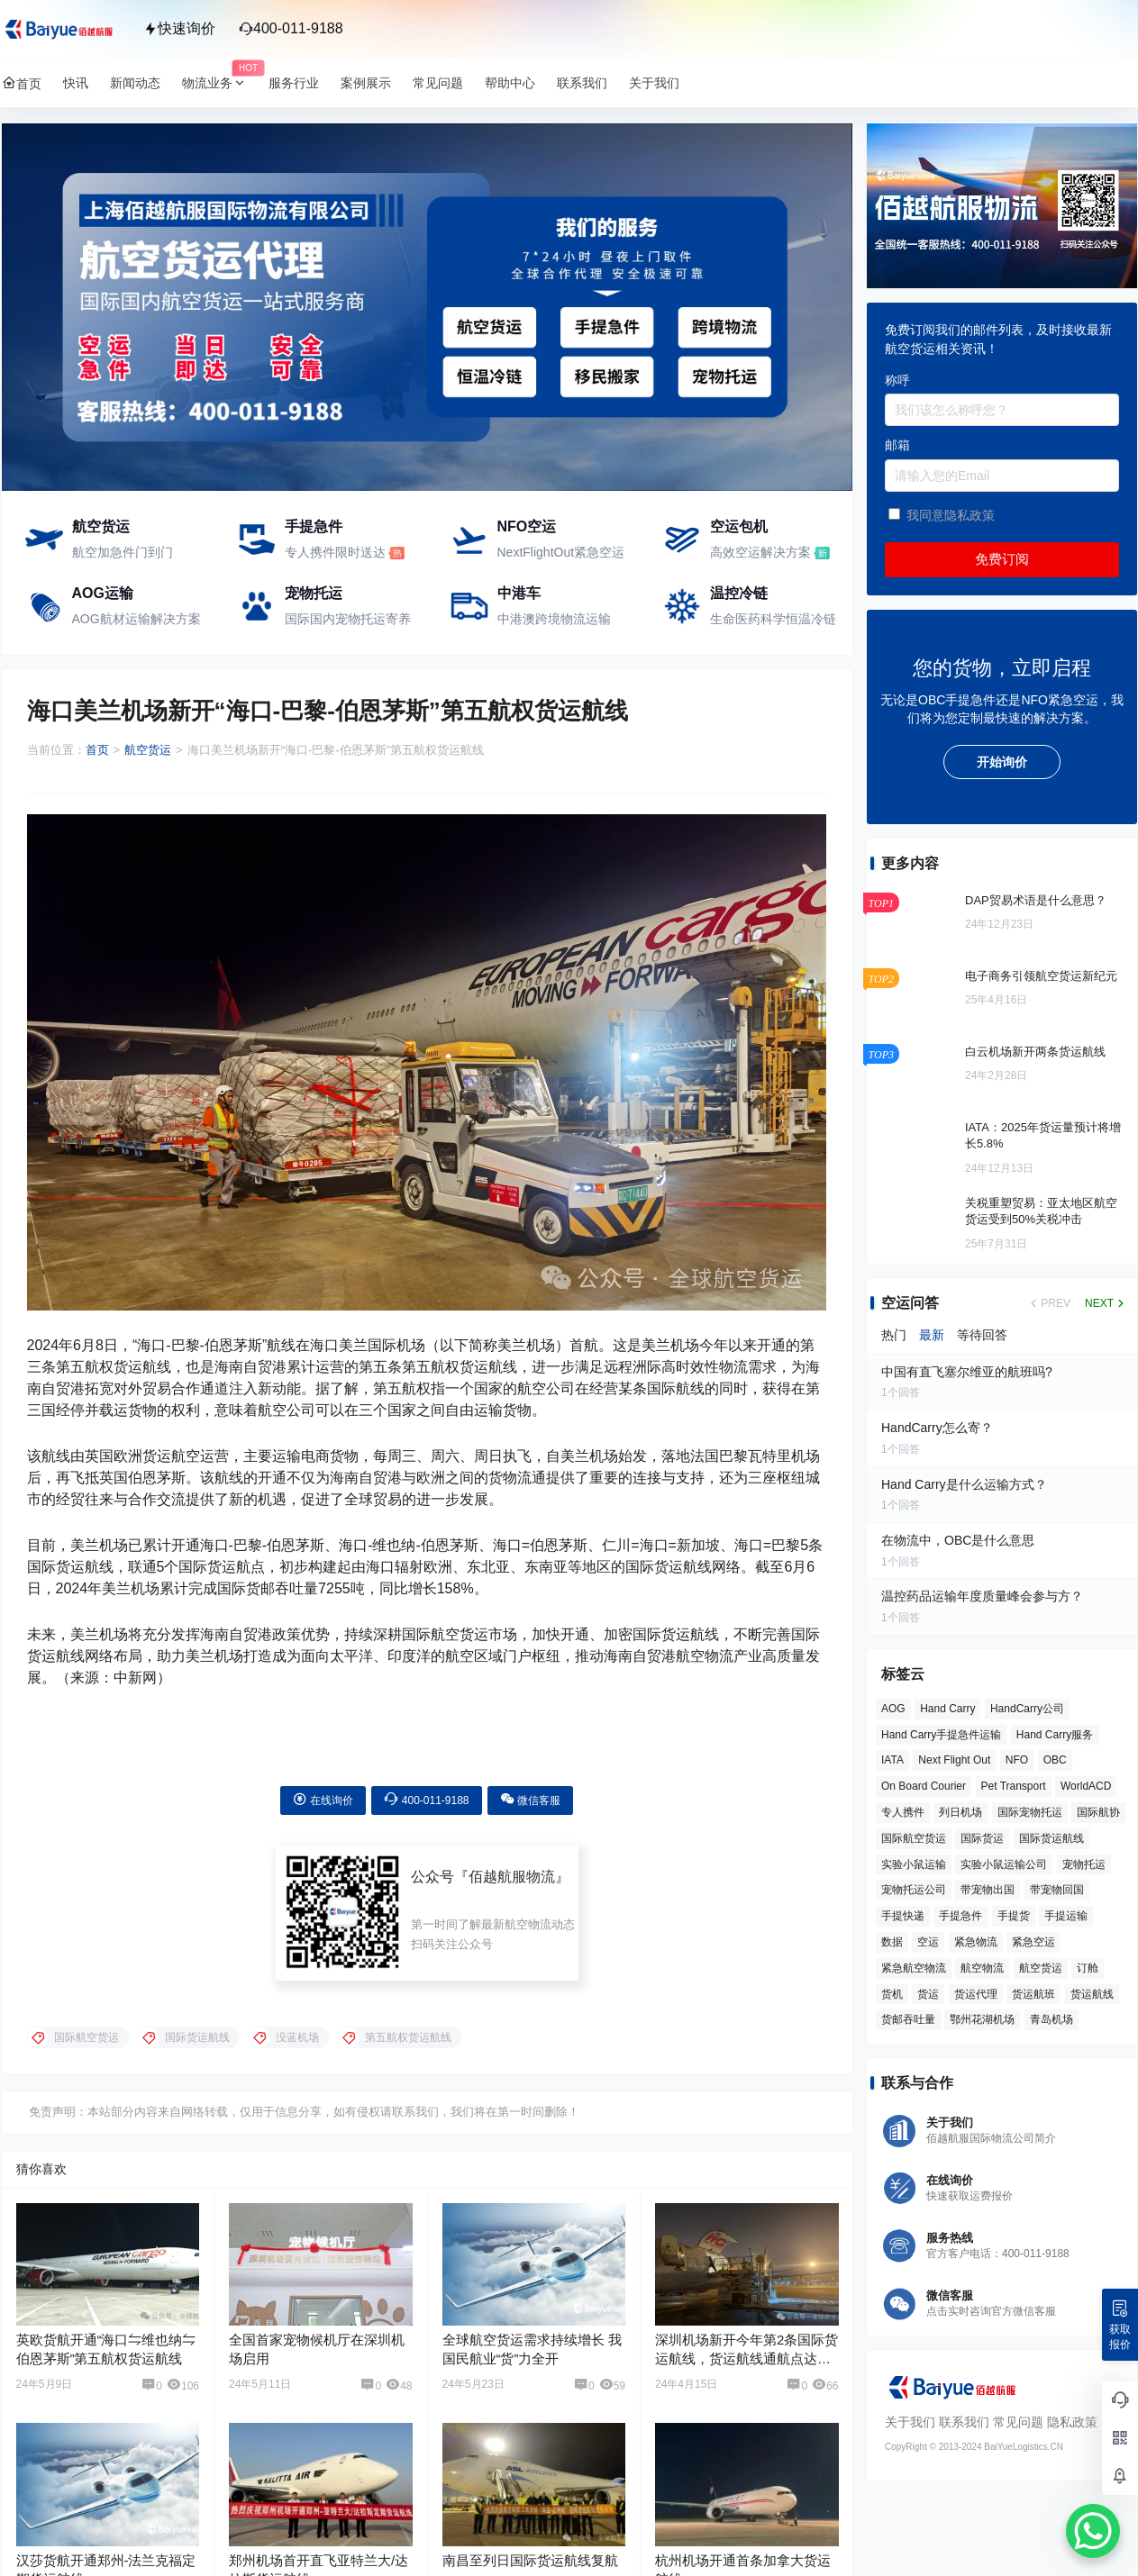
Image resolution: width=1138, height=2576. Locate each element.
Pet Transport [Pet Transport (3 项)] (1012, 1786)
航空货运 (101, 526)
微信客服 (530, 1786)
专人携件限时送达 (335, 552)
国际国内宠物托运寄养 (348, 619)
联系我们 (963, 2422)
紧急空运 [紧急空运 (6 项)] (1033, 1942)
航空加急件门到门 (122, 552)
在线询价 (323, 1786)
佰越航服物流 (512, 1864)
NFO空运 (527, 526)
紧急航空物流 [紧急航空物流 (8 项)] (913, 1968)
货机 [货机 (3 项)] (892, 1994)
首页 (97, 750)
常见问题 (1017, 2422)
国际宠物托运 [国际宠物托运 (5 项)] (1029, 1812)
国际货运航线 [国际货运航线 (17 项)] (1050, 1838)
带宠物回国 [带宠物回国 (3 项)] (1056, 1889)
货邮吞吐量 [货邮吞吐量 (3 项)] (908, 2019)
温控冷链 (739, 593)
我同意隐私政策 (950, 515)
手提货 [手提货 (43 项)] (1013, 1915)
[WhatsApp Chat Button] (1093, 2531)
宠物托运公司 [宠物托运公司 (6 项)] (913, 1889)
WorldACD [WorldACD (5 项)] (1086, 1786)
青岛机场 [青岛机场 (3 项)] (1050, 2019)
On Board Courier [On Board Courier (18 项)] (923, 1786)
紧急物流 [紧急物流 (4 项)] (975, 1942)
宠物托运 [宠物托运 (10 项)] (1083, 1864)
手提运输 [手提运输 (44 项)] (1066, 1915)
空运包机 (739, 526)
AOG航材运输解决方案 (136, 619)
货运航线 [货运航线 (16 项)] (1091, 1994)
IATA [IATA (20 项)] (892, 1760)
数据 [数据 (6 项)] (892, 1942)
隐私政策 (1071, 2422)
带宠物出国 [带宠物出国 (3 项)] (987, 1889)
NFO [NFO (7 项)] (1016, 1760)
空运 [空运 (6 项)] (928, 1942)
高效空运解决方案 (760, 552)
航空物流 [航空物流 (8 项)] (982, 1968)
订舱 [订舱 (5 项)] (1087, 1968)
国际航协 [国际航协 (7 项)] (1098, 1812)
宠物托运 (313, 593)
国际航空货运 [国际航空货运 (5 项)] (913, 1838)
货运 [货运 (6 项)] (928, 1994)
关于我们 (910, 2422)
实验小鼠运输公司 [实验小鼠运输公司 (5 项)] (1003, 1864)
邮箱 (897, 445)
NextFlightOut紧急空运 (561, 552)
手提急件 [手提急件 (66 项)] (960, 1915)
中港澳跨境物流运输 (554, 619)
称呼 (897, 380)
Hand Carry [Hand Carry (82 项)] (947, 1708)
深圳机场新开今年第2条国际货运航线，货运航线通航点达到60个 (746, 2345)
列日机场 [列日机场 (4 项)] (960, 1812)
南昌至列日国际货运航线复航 (530, 2547)
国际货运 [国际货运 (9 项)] (982, 1838)
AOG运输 (102, 593)
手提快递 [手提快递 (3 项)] (902, 1915)
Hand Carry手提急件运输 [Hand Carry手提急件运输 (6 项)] (941, 1734)
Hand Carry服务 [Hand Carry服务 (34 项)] (1053, 1734)
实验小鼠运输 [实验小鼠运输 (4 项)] (913, 1864)
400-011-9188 (291, 28)
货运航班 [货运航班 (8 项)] (1033, 1994)
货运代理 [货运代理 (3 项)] (975, 1994)
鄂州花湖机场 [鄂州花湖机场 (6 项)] (982, 2019)
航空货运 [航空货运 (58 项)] (1039, 1968)
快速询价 (179, 28)
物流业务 (220, 83)
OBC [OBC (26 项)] (1054, 1760)
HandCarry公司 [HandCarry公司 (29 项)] (1026, 1708)
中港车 (519, 593)
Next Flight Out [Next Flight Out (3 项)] (954, 1760)
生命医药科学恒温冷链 (773, 619)
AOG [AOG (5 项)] (893, 1708)
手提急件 (313, 526)
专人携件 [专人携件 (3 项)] (902, 1812)
